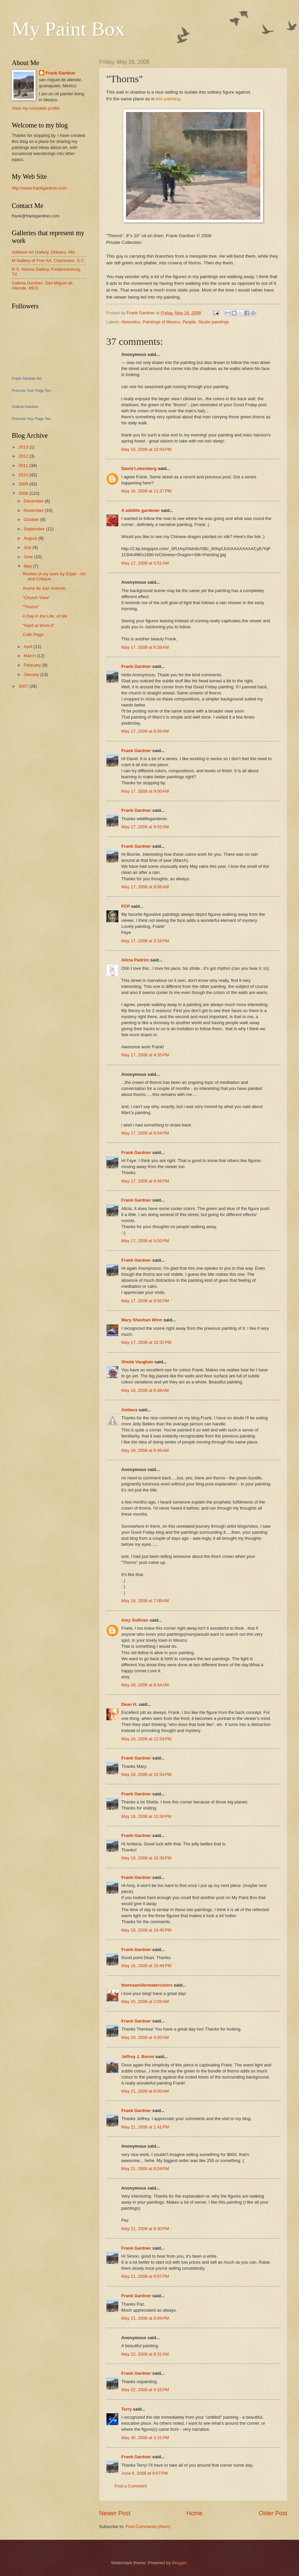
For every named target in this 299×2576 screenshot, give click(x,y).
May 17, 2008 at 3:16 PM (145, 940)
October (32, 519)
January (32, 674)
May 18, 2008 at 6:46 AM (145, 1450)
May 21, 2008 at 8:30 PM (145, 2228)
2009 (23, 483)
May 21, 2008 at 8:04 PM (145, 2168)
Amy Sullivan (134, 1620)
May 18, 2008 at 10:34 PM (146, 1774)
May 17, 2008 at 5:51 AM (145, 563)
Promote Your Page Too (31, 390)
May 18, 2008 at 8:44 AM (145, 1684)
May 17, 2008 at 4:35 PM (145, 1054)
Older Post (273, 2513)
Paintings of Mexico (161, 321)
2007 (23, 686)
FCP (125, 906)
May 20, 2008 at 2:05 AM (145, 2001)
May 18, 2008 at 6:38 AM (145, 1390)
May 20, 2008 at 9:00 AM (145, 2037)
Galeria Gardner (25, 407)
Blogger (179, 2562)
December (34, 501)
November (34, 510)
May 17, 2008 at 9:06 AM (145, 886)
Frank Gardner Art (26, 378)
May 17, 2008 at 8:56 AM (145, 731)
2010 (23, 474)
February (33, 665)
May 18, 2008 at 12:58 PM (146, 1738)
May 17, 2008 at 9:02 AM (145, 826)
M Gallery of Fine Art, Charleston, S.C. (48, 260)
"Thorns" (31, 606)
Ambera (129, 1409)
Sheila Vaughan (137, 1361)
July (28, 547)
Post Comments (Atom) (148, 2526)
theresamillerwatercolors (146, 1985)
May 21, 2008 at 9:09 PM (145, 2318)
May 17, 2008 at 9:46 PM (145, 1181)
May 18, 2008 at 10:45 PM (146, 1930)
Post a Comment (131, 2485)
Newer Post (114, 2513)
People (189, 321)
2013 (23, 447)
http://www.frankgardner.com (39, 188)
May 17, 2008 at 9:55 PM (145, 1300)
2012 (23, 456)
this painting (168, 98)
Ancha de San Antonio (44, 588)
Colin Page (33, 634)
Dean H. (129, 1704)
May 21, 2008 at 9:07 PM (145, 2276)
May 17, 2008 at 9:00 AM (145, 791)
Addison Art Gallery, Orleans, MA (43, 252)
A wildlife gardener (140, 510)
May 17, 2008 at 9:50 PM (145, 1240)
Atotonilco (130, 321)
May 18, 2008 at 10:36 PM (146, 1816)
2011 (23, 465)
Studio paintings (213, 321)
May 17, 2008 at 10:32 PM (146, 1342)
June (29, 556)
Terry (127, 2409)
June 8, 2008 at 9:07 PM (144, 2473)
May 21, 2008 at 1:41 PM (145, 2127)
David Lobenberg (139, 468)
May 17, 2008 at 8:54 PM (145, 1133)
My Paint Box (68, 29)
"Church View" (36, 597)
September (35, 528)
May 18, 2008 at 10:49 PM (146, 1965)
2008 (23, 493)
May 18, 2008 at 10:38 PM (146, 1857)
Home (194, 2513)
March (30, 655)
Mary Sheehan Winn (141, 1319)
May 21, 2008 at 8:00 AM (145, 2091)
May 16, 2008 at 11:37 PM (146, 490)
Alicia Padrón (135, 959)
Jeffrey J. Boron (138, 2056)
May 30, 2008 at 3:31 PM (145, 2437)
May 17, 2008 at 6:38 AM (145, 647)
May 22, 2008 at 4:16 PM (145, 2389)
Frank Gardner (136, 666)
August (31, 538)
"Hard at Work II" (38, 625)
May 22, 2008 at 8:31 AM (145, 2354)
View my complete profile (36, 108)
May (28, 566)
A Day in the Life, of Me (45, 616)
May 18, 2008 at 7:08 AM (145, 1600)
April (28, 646)
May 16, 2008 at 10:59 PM (146, 449)
